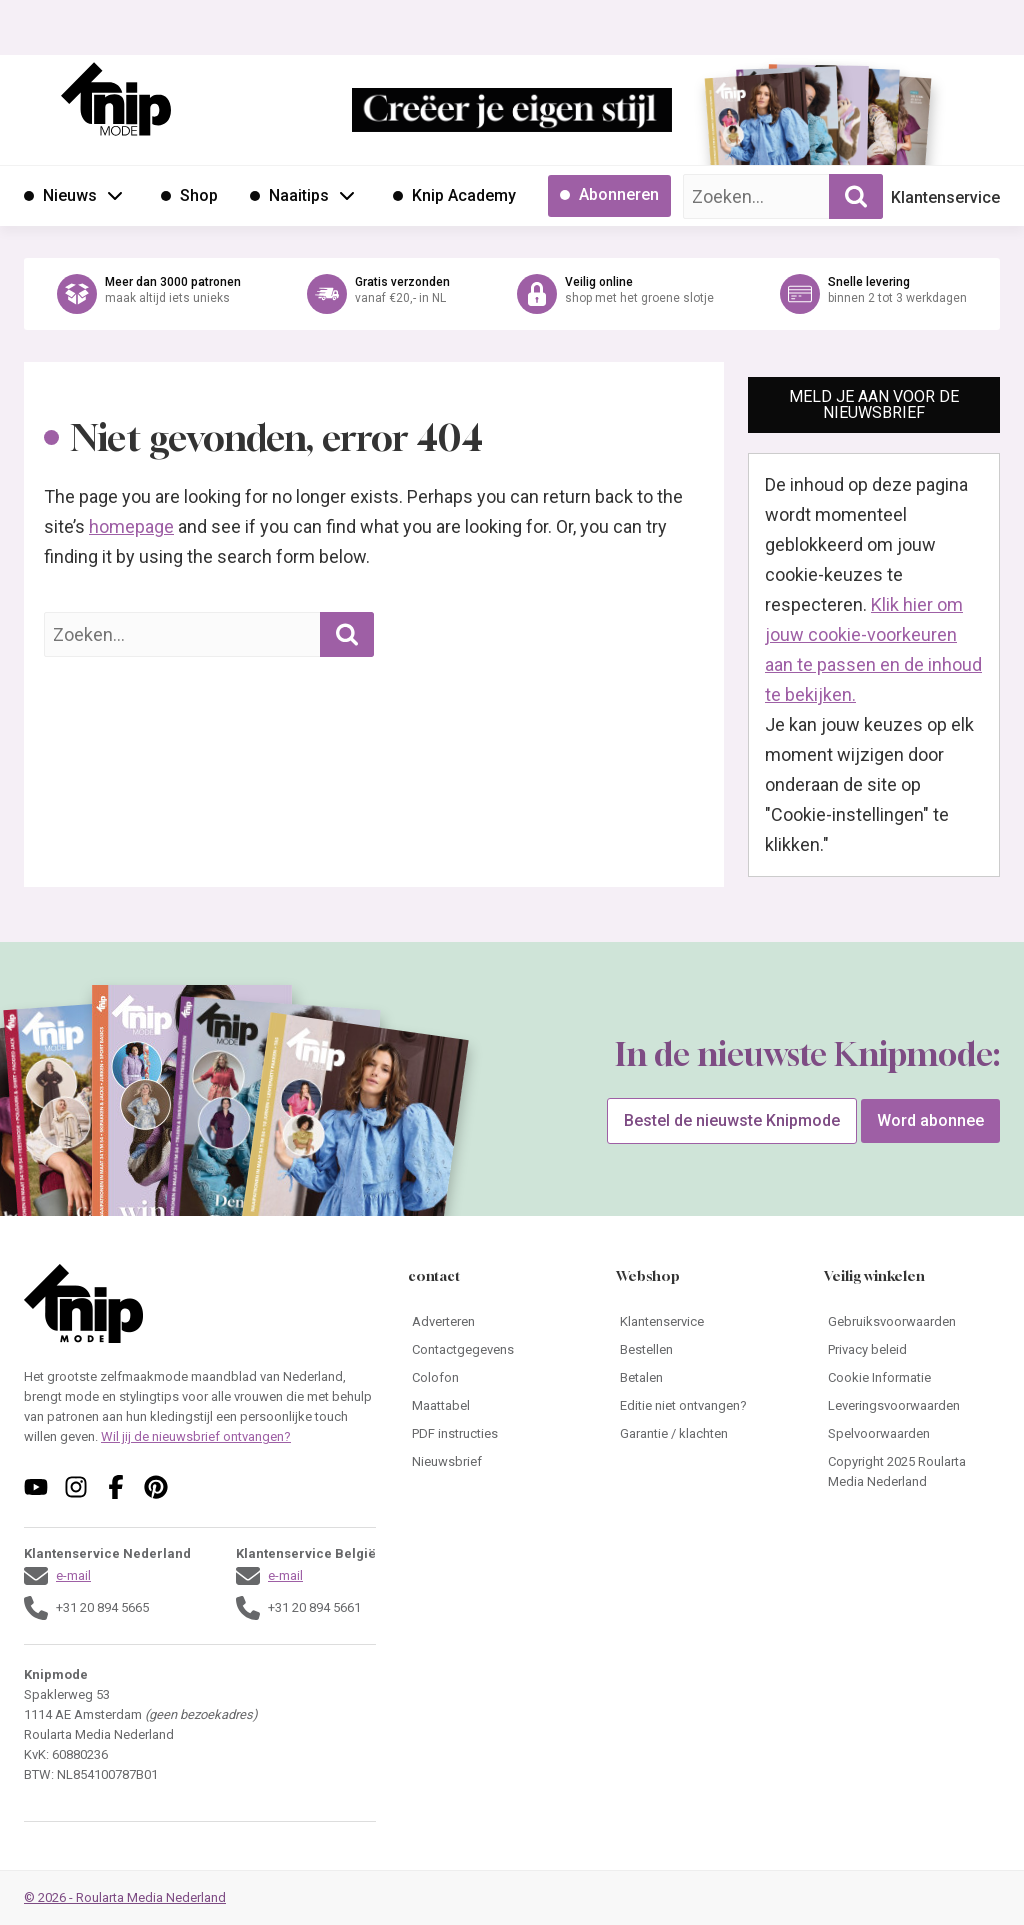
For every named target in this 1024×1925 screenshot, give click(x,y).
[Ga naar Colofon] (496, 1378)
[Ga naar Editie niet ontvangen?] (704, 1406)
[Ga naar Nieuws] (60, 196)
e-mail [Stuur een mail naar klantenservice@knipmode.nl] (73, 1575)
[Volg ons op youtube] (36, 1487)
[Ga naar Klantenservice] (704, 1322)
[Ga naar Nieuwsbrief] (496, 1462)
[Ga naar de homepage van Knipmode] (116, 99)
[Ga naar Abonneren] (609, 196)
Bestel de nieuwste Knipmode (732, 1120)
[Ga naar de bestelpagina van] (758, 125)
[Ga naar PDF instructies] (496, 1434)
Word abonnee (930, 1120)
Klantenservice (945, 197)
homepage (131, 526)
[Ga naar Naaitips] (289, 196)
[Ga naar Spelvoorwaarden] (912, 1434)
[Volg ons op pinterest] (156, 1487)
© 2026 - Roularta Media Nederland (125, 1897)
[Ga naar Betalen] (704, 1378)
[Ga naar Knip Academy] (454, 196)
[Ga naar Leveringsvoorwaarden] (912, 1406)
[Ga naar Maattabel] (496, 1406)
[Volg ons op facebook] (116, 1487)
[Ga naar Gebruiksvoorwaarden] (912, 1322)
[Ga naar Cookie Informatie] (912, 1378)
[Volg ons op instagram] (76, 1487)
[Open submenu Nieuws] (115, 195)
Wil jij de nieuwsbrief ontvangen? (196, 1436)
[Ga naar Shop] (189, 196)
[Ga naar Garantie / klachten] (704, 1434)
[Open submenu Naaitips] (347, 195)
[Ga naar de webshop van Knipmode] (512, 294)
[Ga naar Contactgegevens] (496, 1350)
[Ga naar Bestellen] (704, 1350)
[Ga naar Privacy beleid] (912, 1350)
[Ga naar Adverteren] (496, 1322)
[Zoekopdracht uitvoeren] (856, 196)
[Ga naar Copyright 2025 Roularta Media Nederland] (912, 1472)
